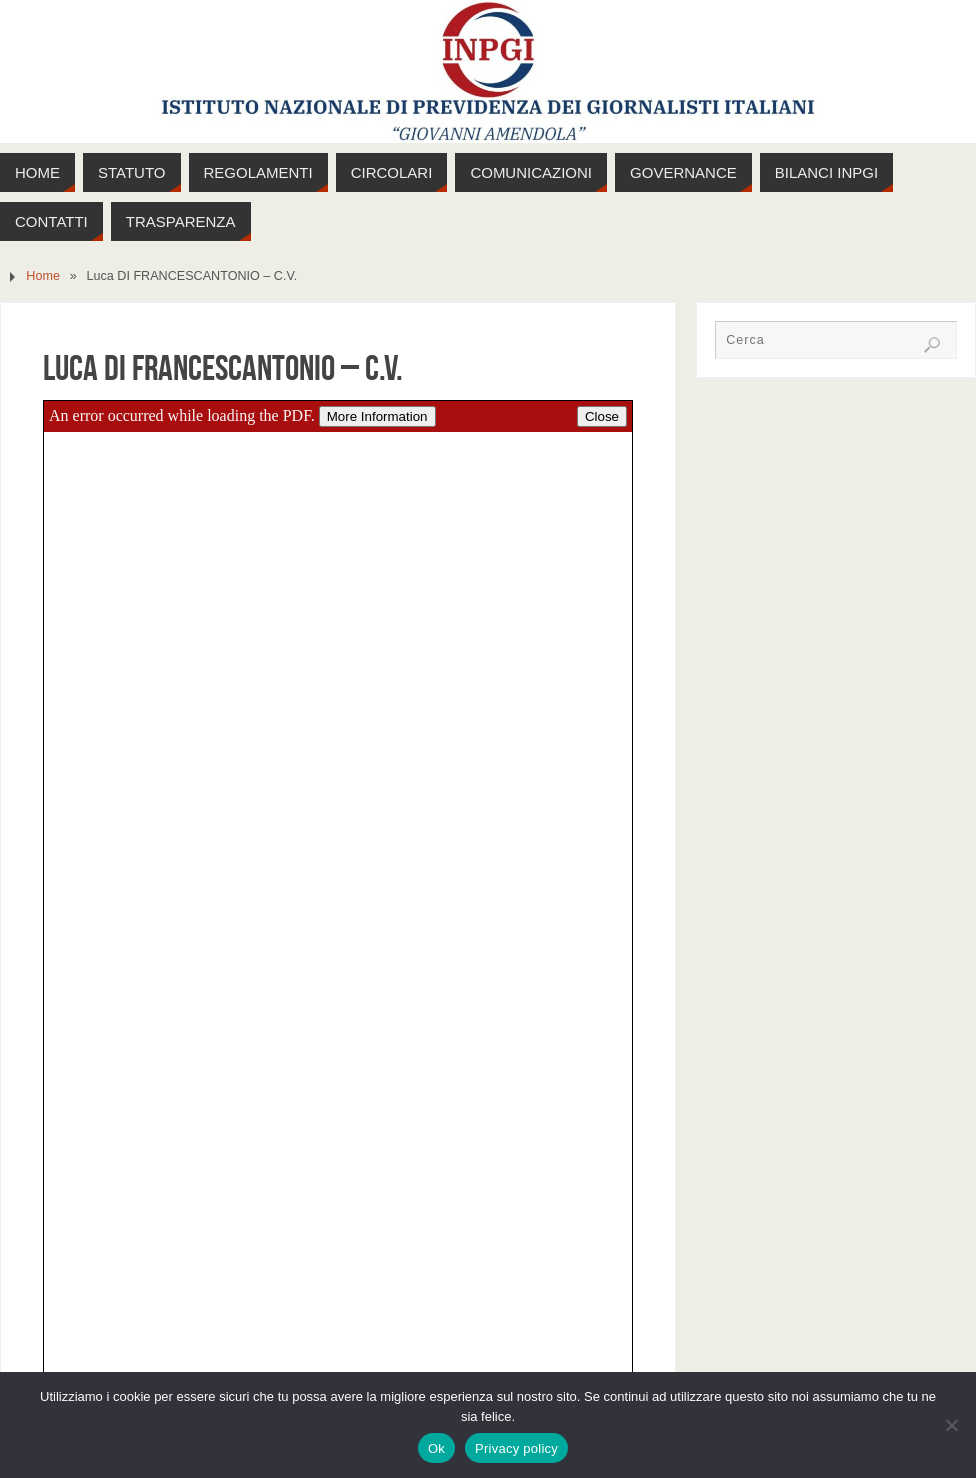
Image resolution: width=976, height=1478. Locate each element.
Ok (436, 1448)
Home (43, 276)
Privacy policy (516, 1448)
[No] (951, 1425)
